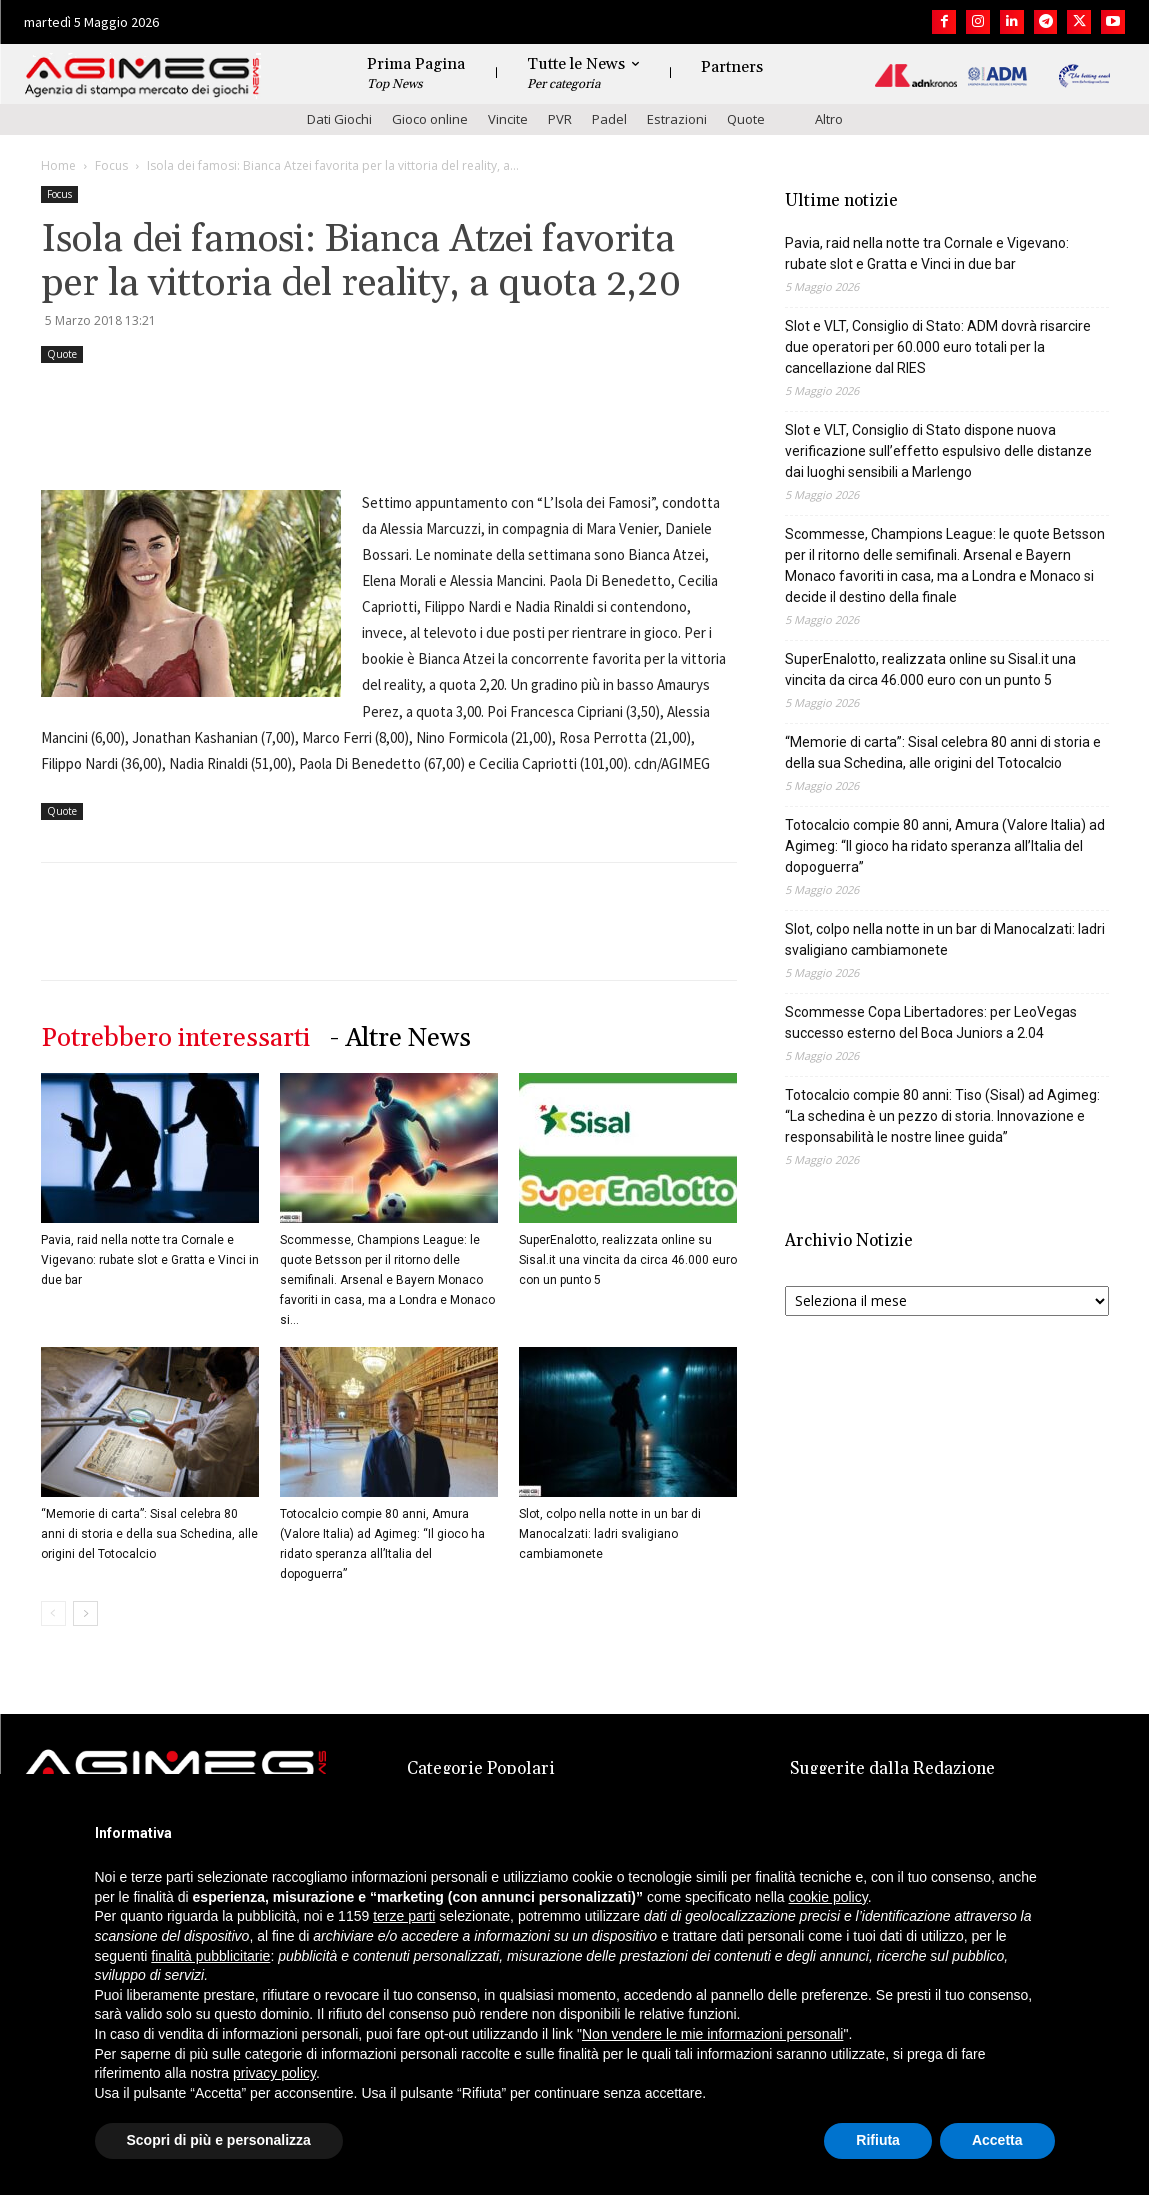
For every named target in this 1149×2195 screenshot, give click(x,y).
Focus (111, 165)
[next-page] (85, 1613)
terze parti (404, 1916)
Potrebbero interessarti (175, 1038)
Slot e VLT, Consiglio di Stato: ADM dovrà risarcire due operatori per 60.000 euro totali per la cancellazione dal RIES (938, 347)
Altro (829, 119)
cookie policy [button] (828, 1897)
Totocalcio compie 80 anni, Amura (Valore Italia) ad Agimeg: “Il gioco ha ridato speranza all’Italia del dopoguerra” (945, 846)
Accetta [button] (997, 2140)
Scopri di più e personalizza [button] (219, 2140)
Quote (746, 119)
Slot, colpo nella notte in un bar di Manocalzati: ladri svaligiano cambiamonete (610, 1534)
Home (58, 165)
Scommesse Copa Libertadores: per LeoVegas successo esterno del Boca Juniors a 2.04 (931, 1022)
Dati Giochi (339, 119)
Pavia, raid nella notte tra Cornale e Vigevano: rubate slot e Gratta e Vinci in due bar (150, 1260)
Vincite (508, 119)
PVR (560, 119)
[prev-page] (53, 1613)
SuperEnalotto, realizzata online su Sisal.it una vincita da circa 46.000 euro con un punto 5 (628, 1260)
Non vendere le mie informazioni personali (712, 2034)
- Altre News (400, 1038)
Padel (609, 119)
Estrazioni (677, 119)
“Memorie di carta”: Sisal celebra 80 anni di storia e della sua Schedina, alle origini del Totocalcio (149, 1534)
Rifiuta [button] (878, 2140)
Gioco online (430, 119)
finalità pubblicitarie (210, 1956)
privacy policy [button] (274, 2073)
